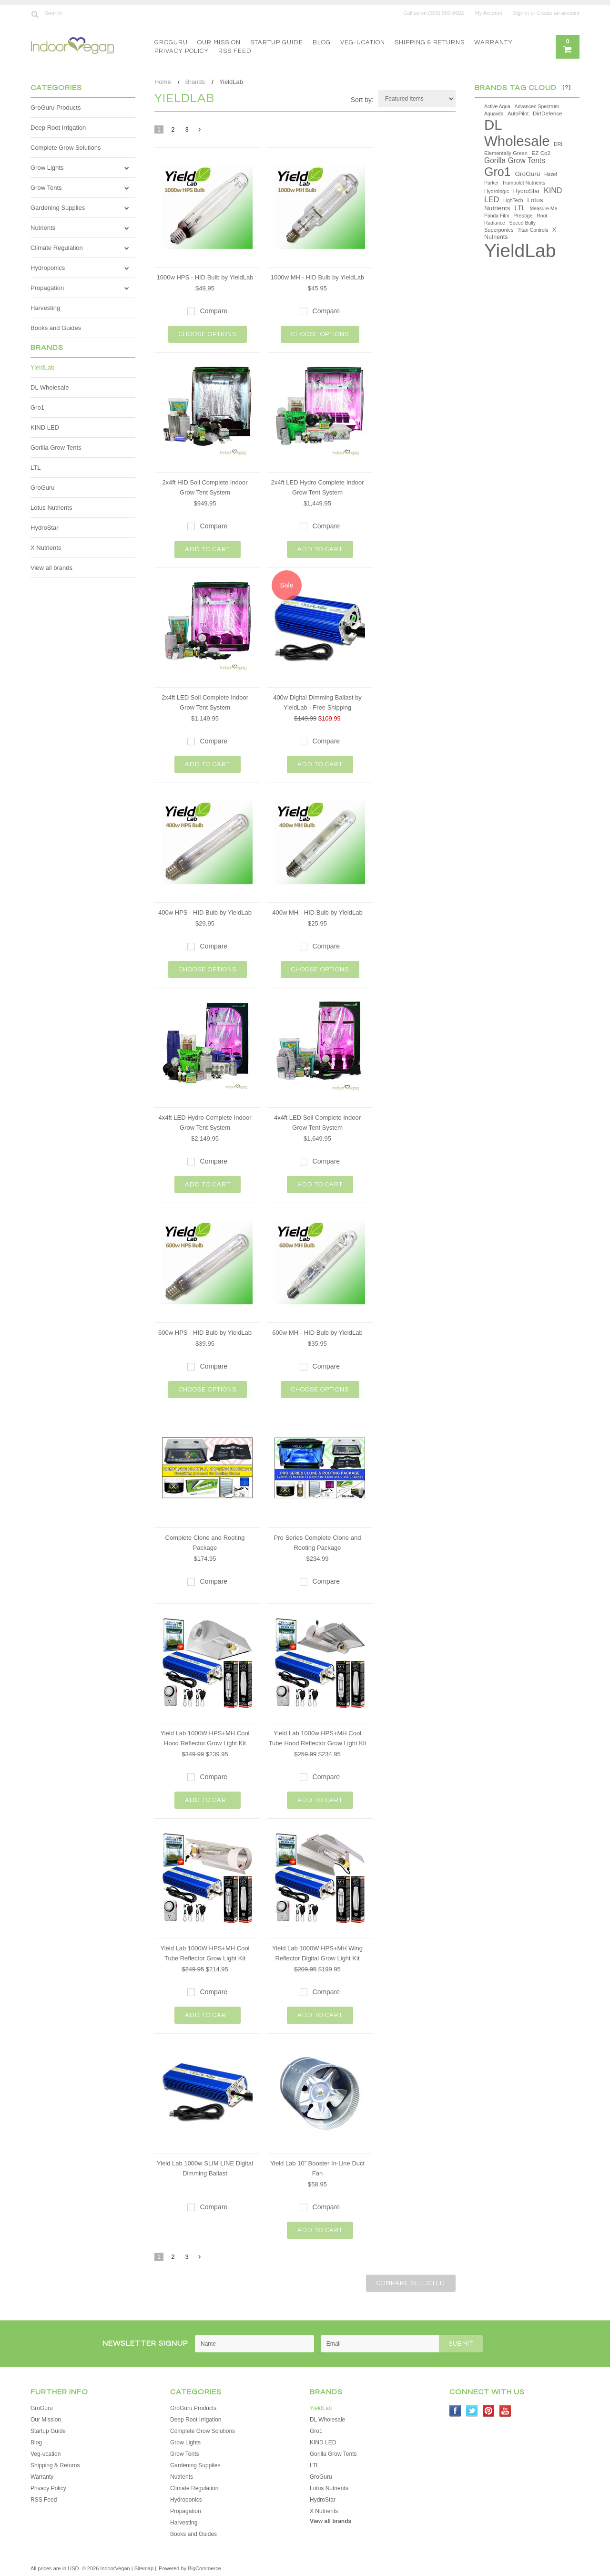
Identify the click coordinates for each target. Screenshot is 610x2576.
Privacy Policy (181, 51)
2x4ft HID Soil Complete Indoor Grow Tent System (204, 487)
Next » (199, 132)
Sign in (521, 13)
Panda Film (496, 215)
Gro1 (37, 407)
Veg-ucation (362, 42)
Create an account (558, 13)
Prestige (523, 215)
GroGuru (171, 42)
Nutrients (42, 227)
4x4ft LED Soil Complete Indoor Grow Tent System (317, 1122)
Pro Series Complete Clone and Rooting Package (317, 1542)
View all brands (51, 567)
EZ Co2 (541, 153)
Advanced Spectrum (537, 106)
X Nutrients (45, 547)
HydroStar (44, 527)
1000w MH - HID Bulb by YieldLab (318, 277)
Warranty (493, 42)
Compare (214, 311)
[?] (566, 87)
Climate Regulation (56, 247)
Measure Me (543, 208)
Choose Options (207, 334)
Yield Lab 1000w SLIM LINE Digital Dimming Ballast (205, 2168)
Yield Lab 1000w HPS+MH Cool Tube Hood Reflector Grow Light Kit (317, 1738)
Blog (322, 42)
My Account (488, 13)
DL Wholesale (49, 387)
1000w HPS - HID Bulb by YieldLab (204, 277)
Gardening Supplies (57, 207)
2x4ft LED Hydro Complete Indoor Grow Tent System (317, 487)
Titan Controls (533, 230)
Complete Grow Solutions (65, 147)
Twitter (472, 2411)
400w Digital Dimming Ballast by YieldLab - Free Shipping (317, 702)
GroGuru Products (55, 107)
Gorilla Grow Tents (55, 447)
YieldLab (42, 367)
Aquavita (493, 113)
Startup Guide (276, 42)
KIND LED (44, 427)
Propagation (47, 287)
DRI (558, 144)
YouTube (505, 2411)
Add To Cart (207, 549)
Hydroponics (47, 267)
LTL (35, 467)
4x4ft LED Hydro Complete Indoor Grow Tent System (204, 1122)
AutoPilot (518, 113)
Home (162, 81)
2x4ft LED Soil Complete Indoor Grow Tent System (205, 702)
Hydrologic (496, 191)
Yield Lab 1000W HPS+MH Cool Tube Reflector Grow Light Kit (204, 1953)
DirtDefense (547, 113)
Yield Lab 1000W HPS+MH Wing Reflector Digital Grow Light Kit (317, 1953)
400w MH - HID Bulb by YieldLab (317, 912)
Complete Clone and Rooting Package (205, 1542)
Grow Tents (46, 187)
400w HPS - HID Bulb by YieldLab (205, 912)
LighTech (513, 200)
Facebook (455, 2411)
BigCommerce (204, 2568)
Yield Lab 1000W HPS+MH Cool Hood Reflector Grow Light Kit (204, 1738)
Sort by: (362, 99)
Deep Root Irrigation (58, 127)
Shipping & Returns (430, 42)
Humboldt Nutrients (524, 182)
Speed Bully (522, 223)
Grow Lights (46, 167)
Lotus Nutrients (51, 507)
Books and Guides (55, 327)
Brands (195, 81)
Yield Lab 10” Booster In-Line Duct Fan (317, 2168)
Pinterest (489, 2411)
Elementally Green (506, 153)
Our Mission (219, 42)
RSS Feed (235, 51)
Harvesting (45, 307)
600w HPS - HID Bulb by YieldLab (205, 1332)
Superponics (498, 230)
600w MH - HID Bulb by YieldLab (317, 1332)
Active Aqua (497, 106)
